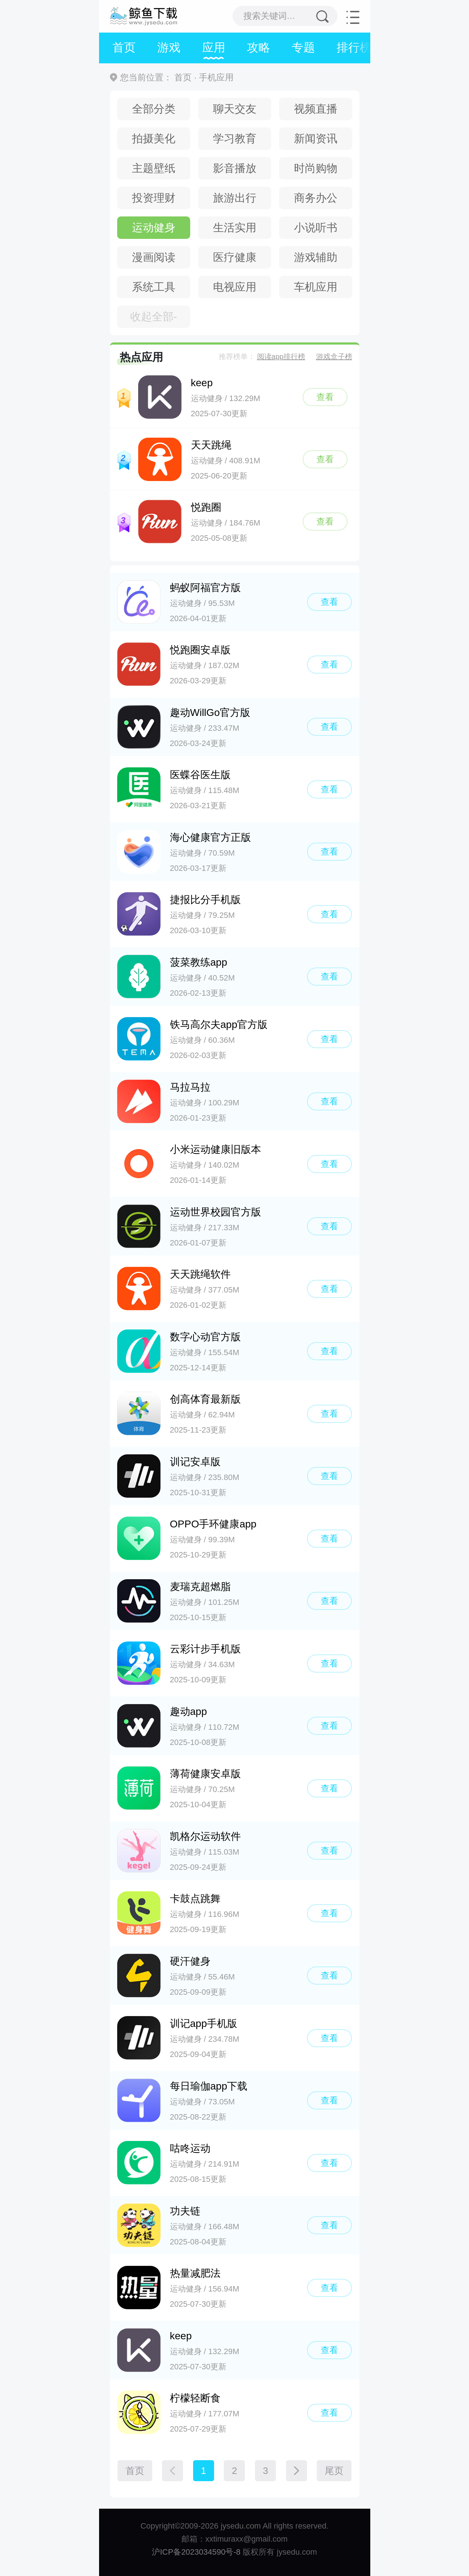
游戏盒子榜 (334, 357)
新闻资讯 (315, 138)
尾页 (334, 2470)
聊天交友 (234, 109)
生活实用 (234, 227)
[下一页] (296, 2470)
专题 (303, 47)
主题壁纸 (153, 168)
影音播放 (234, 168)
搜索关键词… (269, 16)
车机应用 (315, 287)
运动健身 (153, 227)
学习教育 (234, 138)
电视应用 (234, 287)
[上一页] (172, 2470)
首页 (124, 47)
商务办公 (315, 198)
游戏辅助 (315, 257)
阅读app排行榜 (281, 357)
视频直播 (315, 109)
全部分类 (153, 109)
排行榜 (354, 47)
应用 (213, 47)
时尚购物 (315, 168)
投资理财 (153, 198)
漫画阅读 (153, 257)
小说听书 (315, 227)
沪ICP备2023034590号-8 (196, 2551)
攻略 (258, 47)
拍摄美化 (153, 138)
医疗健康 (234, 257)
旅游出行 (234, 198)
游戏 (168, 47)
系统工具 (153, 287)
